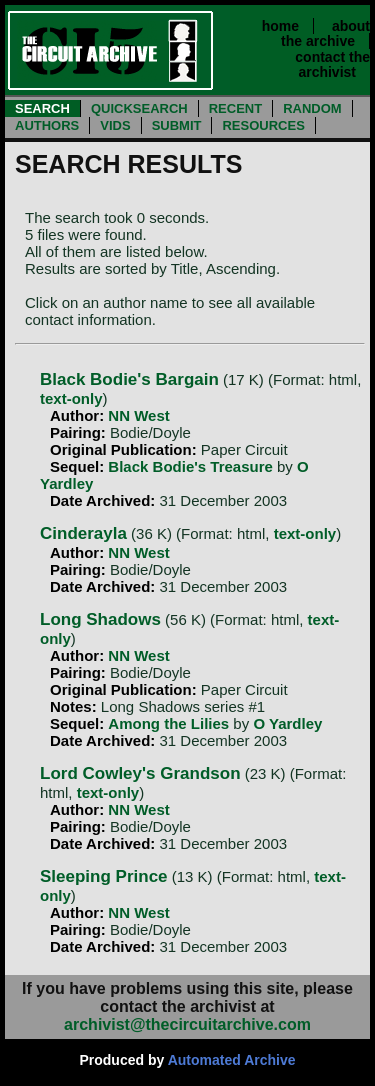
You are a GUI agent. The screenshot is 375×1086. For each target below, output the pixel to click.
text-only (71, 398)
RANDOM (312, 108)
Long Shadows (100, 619)
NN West (138, 415)
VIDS (115, 125)
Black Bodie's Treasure (190, 466)
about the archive (325, 33)
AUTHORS (47, 125)
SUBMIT (177, 125)
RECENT (235, 108)
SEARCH (42, 108)
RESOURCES (263, 125)
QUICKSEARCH (139, 108)
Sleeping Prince (104, 876)
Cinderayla (83, 533)
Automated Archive (232, 1060)
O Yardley (287, 723)
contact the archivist (332, 64)
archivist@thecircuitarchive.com (187, 1024)
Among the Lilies (168, 723)
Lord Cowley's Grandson (140, 773)
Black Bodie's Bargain (129, 379)
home (280, 26)
